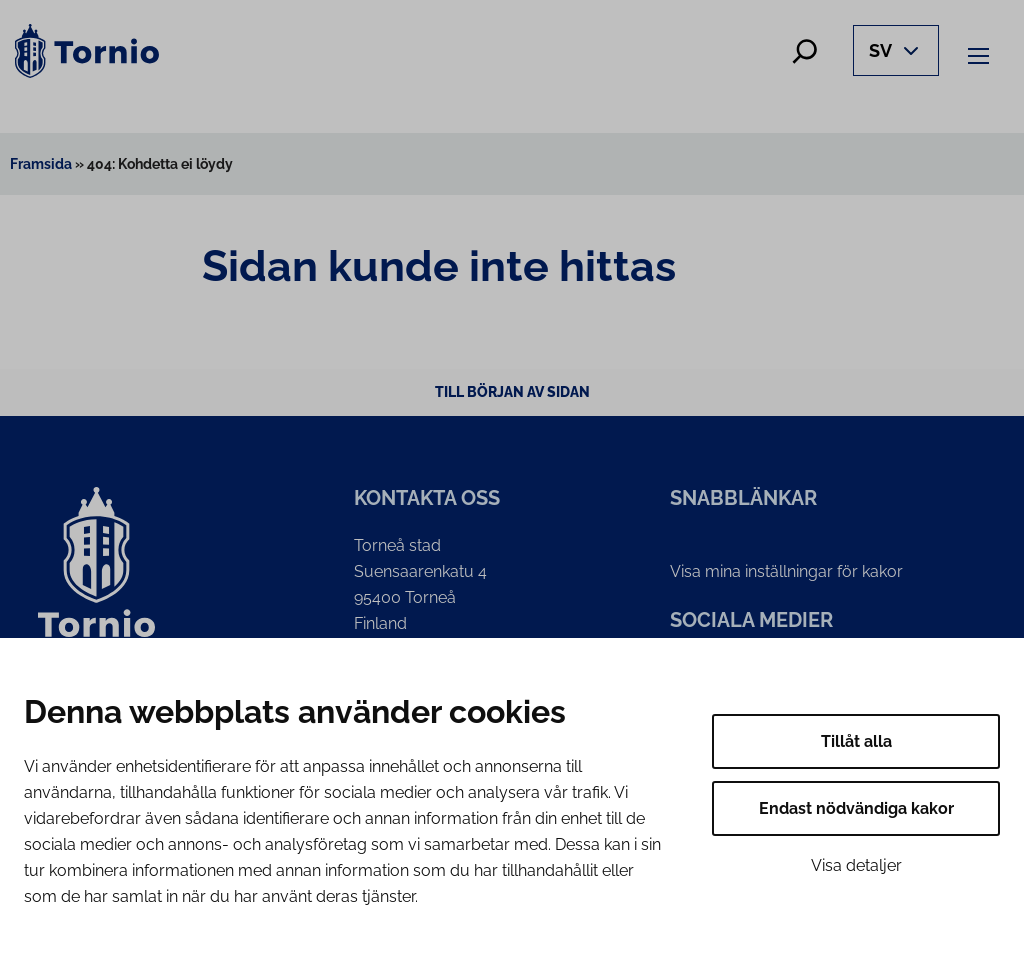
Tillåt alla (856, 741)
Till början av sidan (512, 392)
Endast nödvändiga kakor (856, 808)
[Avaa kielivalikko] (896, 50)
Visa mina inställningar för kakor (786, 571)
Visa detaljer (856, 865)
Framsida (41, 164)
